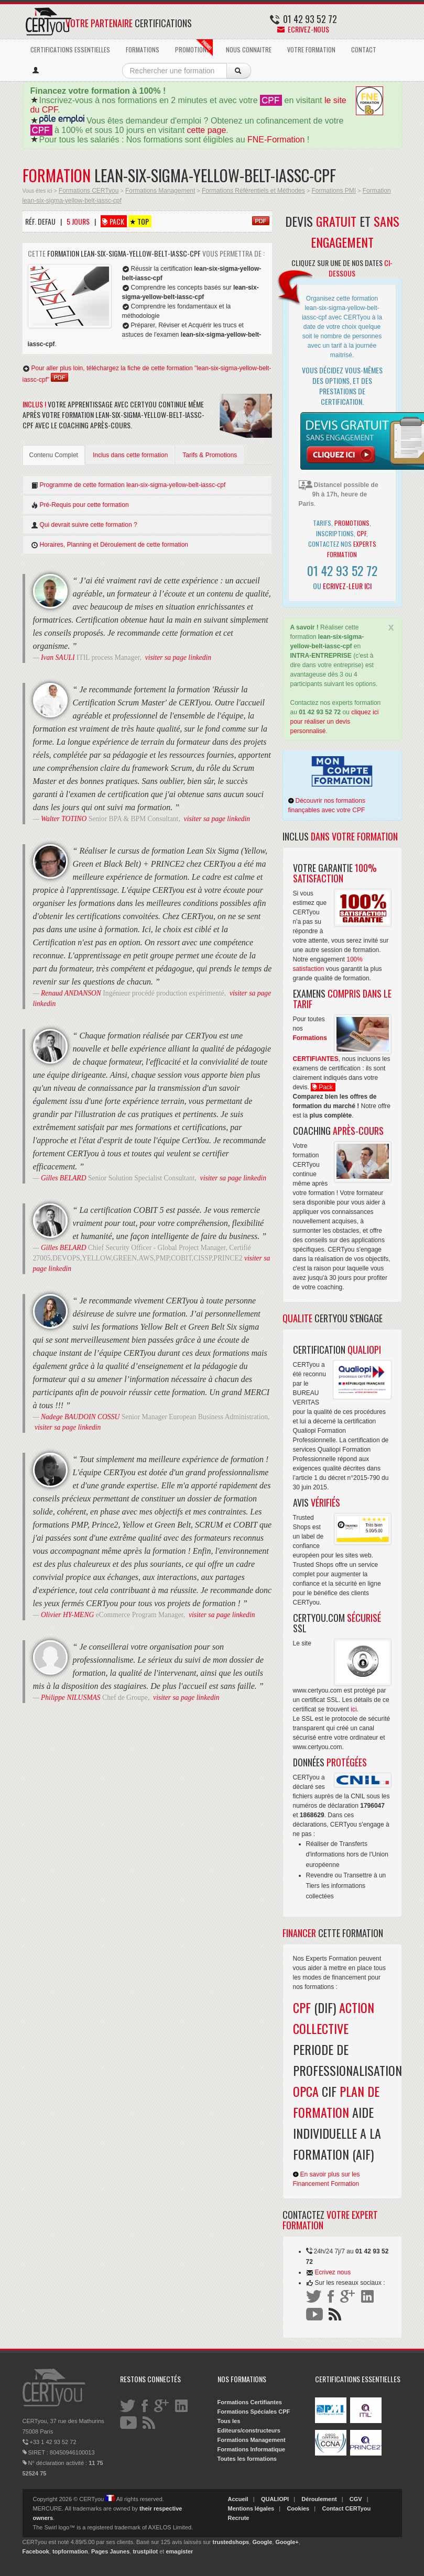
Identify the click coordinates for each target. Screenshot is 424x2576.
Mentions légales (251, 2508)
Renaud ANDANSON (71, 993)
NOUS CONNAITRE (248, 49)
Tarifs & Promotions (209, 455)
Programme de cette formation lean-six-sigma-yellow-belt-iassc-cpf (128, 485)
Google (262, 2542)
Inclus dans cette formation (130, 455)
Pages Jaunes (110, 2551)
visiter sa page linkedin (178, 657)
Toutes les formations (247, 2459)
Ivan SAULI (58, 657)
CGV (356, 2499)
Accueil (238, 2499)
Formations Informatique (252, 2449)
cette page (206, 130)
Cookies (298, 2508)
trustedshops (231, 2542)
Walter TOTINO (63, 819)
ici (353, 1709)
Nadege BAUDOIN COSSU (80, 1417)
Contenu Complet (53, 455)
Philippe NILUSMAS (71, 1697)
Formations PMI (333, 190)
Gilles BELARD (63, 1178)
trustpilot (145, 2551)
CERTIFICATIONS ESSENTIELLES (70, 49)
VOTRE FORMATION (311, 49)
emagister (179, 2551)
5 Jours (78, 221)
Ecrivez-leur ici (347, 585)
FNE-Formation (276, 139)
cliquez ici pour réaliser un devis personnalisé (334, 722)
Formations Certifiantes (250, 2402)
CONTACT (363, 49)
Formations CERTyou (89, 190)
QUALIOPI (275, 2499)
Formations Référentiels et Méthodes (253, 190)
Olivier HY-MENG (67, 1615)
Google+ (286, 2542)
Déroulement (318, 2499)
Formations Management (160, 190)
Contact (332, 2508)
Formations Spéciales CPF (254, 2411)
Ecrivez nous (333, 2272)
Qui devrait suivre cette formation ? (84, 525)
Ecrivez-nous (303, 29)
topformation (70, 2551)
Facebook (36, 2551)
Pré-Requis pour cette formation (80, 505)
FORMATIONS (142, 49)
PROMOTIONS (194, 47)
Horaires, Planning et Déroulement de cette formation (109, 545)
